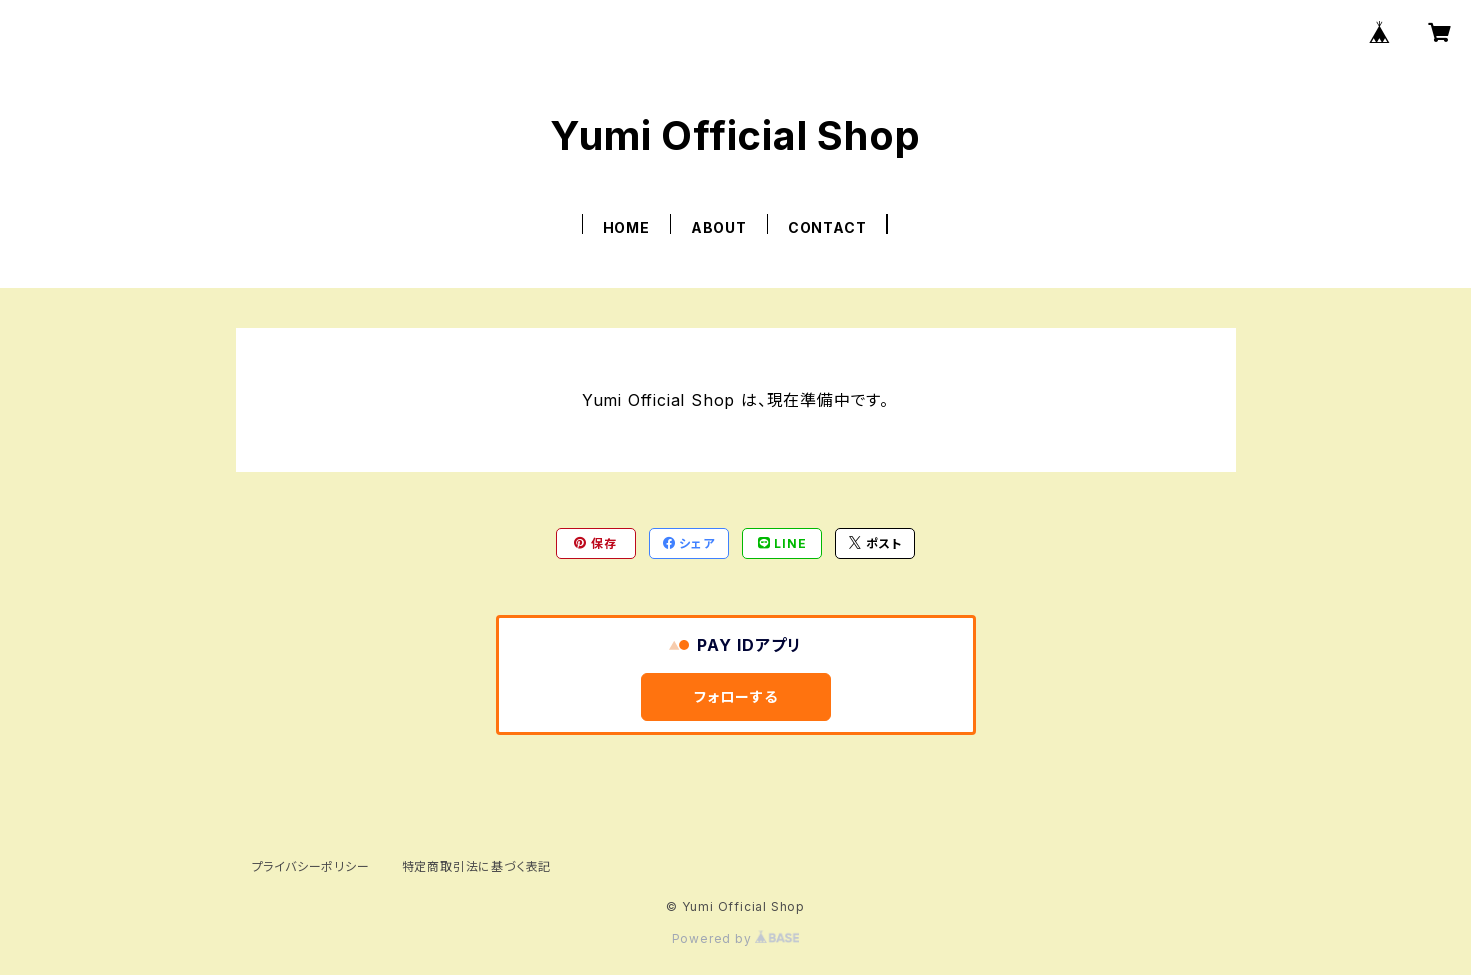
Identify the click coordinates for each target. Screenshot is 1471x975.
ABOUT (719, 227)
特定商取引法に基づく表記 (477, 866)
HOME (626, 227)
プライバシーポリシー (311, 866)
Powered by (736, 938)
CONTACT (827, 227)
